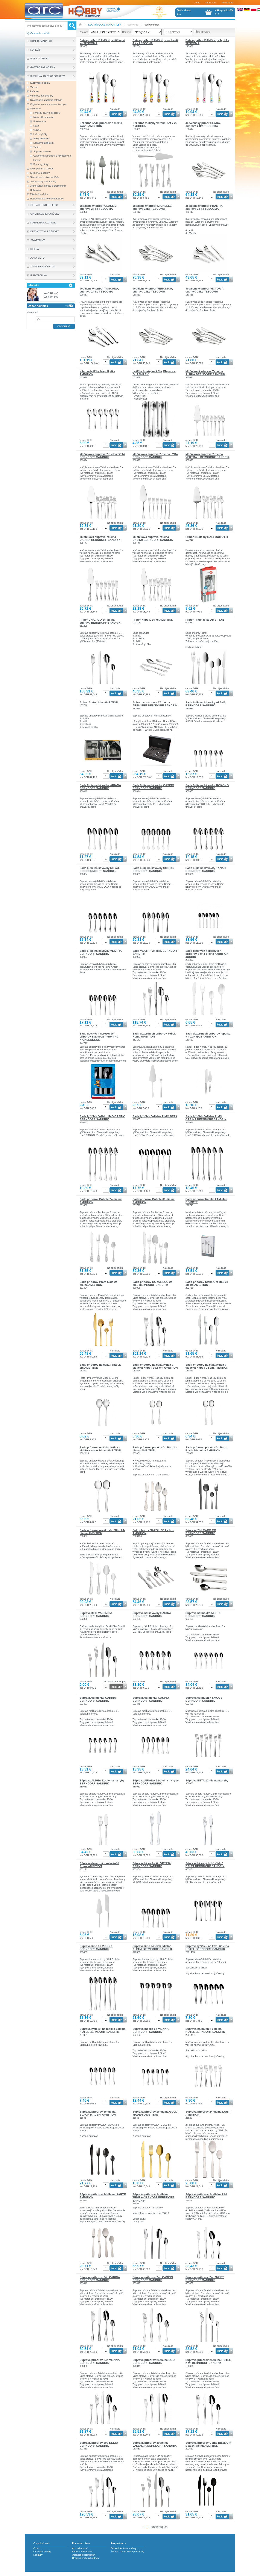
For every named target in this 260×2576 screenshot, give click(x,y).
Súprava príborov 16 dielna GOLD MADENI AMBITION (154, 2113)
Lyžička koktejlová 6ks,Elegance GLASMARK (153, 373)
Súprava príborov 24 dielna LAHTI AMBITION (208, 2113)
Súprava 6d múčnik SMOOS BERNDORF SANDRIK (203, 1699)
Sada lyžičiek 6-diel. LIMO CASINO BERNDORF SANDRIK (102, 1118)
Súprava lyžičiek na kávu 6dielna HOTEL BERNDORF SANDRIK (207, 1947)
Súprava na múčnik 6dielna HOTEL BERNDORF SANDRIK (205, 2030)
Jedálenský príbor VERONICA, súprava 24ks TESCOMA (152, 290)
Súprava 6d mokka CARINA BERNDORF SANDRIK (98, 1699)
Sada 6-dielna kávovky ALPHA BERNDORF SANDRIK (205, 704)
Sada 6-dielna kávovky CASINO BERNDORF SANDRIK (153, 787)
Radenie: (127, 32)
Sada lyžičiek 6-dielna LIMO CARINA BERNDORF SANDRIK (206, 1118)
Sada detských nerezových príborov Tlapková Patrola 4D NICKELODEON (99, 1036)
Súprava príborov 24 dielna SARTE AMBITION (103, 2196)
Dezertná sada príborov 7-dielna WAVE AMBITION (101, 124)
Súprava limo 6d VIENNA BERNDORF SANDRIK (96, 1947)
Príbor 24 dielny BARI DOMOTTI (206, 536)
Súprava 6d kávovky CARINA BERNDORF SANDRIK (151, 1614)
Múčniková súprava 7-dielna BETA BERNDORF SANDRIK (102, 455)
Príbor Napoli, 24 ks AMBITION (152, 619)
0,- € (224, 12)
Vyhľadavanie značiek (38, 33)
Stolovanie (133, 25)
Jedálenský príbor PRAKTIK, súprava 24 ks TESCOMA (204, 207)
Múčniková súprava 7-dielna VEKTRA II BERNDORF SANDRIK (207, 455)
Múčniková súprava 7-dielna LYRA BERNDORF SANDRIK (155, 455)
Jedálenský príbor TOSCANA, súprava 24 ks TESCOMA (99, 290)
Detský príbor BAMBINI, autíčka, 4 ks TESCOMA (102, 42)
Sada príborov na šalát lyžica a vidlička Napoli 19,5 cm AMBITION (155, 1366)
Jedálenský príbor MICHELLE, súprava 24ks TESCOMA (152, 207)
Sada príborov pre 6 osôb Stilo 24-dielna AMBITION (102, 1532)
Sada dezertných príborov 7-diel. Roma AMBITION (154, 1035)
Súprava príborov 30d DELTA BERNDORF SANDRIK (99, 2444)
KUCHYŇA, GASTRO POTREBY (104, 25)
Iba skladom (203, 32)
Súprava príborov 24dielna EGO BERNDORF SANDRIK (153, 2361)
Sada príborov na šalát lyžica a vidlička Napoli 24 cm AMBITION (206, 1366)
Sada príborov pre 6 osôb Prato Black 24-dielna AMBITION (206, 1449)
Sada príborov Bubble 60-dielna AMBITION (153, 1201)
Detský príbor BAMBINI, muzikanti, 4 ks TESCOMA (155, 42)
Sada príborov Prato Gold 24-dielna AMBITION (99, 1283)
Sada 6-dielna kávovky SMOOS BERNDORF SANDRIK (152, 869)
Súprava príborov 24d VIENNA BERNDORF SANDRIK (100, 2361)
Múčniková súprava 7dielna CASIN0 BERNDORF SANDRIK (152, 538)
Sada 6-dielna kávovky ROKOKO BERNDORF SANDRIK (207, 787)
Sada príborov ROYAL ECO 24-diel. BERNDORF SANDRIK (152, 1283)
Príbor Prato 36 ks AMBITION (204, 619)
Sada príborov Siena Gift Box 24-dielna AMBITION (207, 1283)
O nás (197, 2)
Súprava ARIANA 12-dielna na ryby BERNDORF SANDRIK (155, 1782)
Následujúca (159, 2527)
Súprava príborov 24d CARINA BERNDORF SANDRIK (100, 2279)
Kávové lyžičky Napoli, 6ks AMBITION (97, 373)
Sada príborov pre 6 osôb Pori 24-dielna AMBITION (154, 1449)
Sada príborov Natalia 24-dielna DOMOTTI (206, 1201)
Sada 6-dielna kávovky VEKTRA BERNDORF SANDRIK (101, 952)
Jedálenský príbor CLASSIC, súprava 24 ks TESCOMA (98, 207)
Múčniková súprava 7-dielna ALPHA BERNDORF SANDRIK (205, 373)
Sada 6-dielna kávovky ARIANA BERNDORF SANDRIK (100, 787)
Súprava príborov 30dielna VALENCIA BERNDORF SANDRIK (154, 2444)
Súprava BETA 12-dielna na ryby (206, 1780)
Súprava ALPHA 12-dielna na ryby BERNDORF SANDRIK (102, 1782)
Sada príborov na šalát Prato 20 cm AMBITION (101, 1366)
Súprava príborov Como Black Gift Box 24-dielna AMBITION (208, 2444)
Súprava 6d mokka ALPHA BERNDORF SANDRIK (202, 1614)
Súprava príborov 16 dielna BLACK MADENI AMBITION (98, 2113)
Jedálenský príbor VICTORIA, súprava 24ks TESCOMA (204, 290)
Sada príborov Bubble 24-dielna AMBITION (101, 1201)
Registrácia (210, 2)
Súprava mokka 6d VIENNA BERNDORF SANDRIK (150, 2030)
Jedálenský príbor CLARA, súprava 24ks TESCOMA (203, 124)
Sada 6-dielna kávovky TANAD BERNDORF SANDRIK (205, 869)
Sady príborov (151, 25)
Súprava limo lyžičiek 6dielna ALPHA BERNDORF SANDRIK (152, 1947)
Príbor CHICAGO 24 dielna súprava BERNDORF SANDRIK (100, 621)
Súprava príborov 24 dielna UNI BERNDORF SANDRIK (206, 2196)
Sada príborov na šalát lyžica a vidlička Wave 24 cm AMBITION (100, 1449)
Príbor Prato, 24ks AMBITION (99, 702)
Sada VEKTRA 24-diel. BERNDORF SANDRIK (155, 952)
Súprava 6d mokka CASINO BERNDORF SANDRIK (150, 1699)
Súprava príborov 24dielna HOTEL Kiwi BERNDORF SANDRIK (208, 2361)
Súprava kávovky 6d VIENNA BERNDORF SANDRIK (151, 1865)
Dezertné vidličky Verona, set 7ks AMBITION (154, 124)
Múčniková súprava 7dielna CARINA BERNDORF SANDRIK (100, 538)
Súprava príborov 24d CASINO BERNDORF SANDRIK (152, 2279)
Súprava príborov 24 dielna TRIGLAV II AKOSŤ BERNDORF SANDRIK (153, 2197)
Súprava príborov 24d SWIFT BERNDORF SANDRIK (204, 2279)
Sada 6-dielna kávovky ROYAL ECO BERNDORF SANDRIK (100, 869)
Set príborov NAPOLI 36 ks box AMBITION (153, 1532)
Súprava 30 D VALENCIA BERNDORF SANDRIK (96, 1614)
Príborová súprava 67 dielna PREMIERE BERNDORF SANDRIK (154, 704)
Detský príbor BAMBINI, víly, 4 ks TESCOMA (207, 42)
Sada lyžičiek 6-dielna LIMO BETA (154, 1116)
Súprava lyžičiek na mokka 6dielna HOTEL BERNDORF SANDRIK (103, 2030)
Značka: (84, 32)
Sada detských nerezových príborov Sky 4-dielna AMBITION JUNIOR (206, 954)
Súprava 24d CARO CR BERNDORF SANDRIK (200, 1532)
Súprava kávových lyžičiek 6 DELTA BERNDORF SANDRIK (205, 1865)
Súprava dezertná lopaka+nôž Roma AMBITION (99, 1865)
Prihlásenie (227, 2)
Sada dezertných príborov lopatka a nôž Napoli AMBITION (208, 1035)
